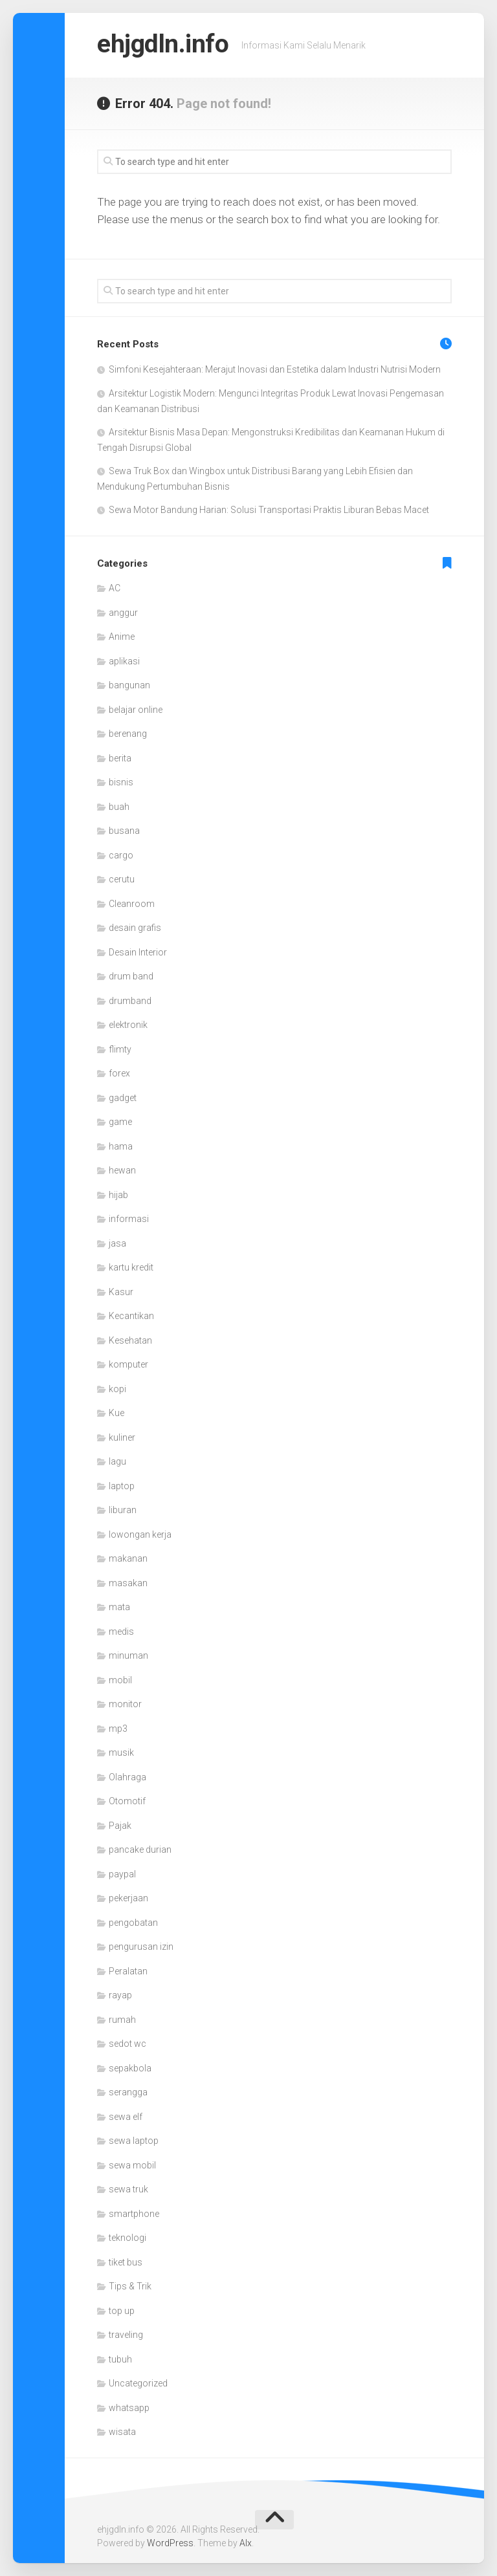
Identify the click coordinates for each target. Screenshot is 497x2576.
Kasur (121, 1292)
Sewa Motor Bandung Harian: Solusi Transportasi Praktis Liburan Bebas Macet (269, 510)
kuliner (122, 1437)
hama (121, 1146)
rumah (122, 2019)
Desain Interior (138, 952)
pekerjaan (128, 1898)
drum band (131, 976)
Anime (122, 636)
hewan (122, 1170)
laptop (122, 1486)
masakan (128, 1583)
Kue (116, 1413)
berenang (128, 733)
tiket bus (125, 2262)
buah (119, 807)
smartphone (134, 2214)
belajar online (135, 709)
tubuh (120, 2359)
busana (124, 830)
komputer (128, 1364)
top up (122, 2311)
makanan (128, 1558)
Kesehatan (130, 1340)
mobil (120, 1680)
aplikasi (124, 661)
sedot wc (127, 2043)
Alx (245, 2543)
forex (119, 1073)
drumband (130, 1001)
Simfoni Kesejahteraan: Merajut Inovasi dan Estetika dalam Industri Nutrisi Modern (275, 369)
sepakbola (130, 2068)
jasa (117, 1243)
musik (121, 1752)
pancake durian (140, 1849)
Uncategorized (138, 2383)
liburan (123, 1510)
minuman (128, 1655)
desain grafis (135, 927)
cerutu (122, 879)
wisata (122, 2432)
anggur (123, 612)
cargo (121, 855)
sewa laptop (134, 2140)
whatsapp (129, 2408)
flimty (120, 1049)
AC (114, 588)
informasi (129, 1219)
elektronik (128, 1025)
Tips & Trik (130, 2286)
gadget (123, 1098)
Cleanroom (132, 904)
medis (121, 1631)
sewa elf (125, 2117)
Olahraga (127, 1777)
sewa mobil (132, 2165)
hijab (118, 1195)
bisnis (121, 782)
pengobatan (133, 1922)
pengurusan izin (141, 1946)
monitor (125, 1704)
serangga (128, 2092)
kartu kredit (131, 1267)
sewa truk (128, 2189)
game (120, 1122)
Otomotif (127, 1801)
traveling (126, 2335)
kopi (117, 1389)
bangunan (129, 685)
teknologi (127, 2237)
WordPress (170, 2543)
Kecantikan (131, 1316)
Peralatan (128, 1971)
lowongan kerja (140, 1534)
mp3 (118, 1728)
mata (119, 1607)
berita (120, 758)
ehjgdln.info (167, 45)
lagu (117, 1461)
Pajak (120, 1825)
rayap (120, 1995)
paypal (122, 1874)
